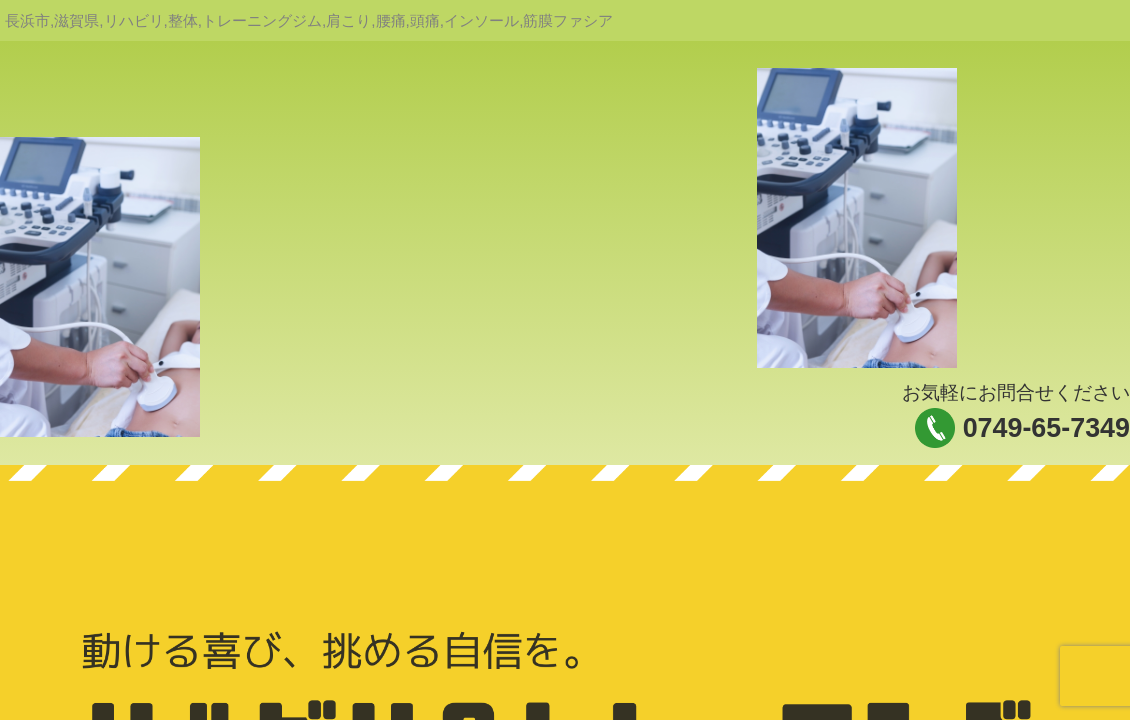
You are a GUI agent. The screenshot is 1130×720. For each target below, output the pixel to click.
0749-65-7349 (1046, 428)
